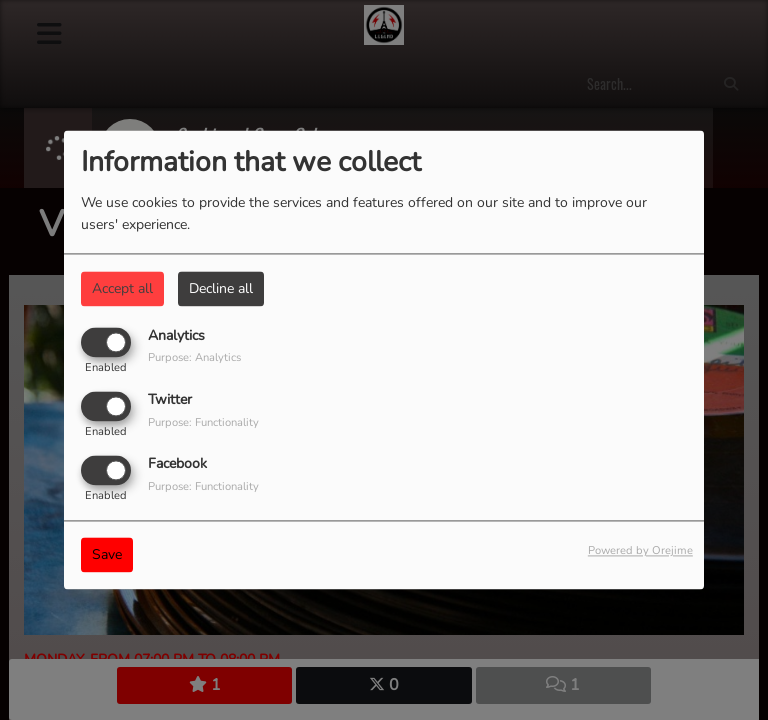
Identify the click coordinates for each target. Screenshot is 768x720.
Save (107, 555)
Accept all (122, 288)
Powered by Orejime (640, 551)
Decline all (221, 288)
